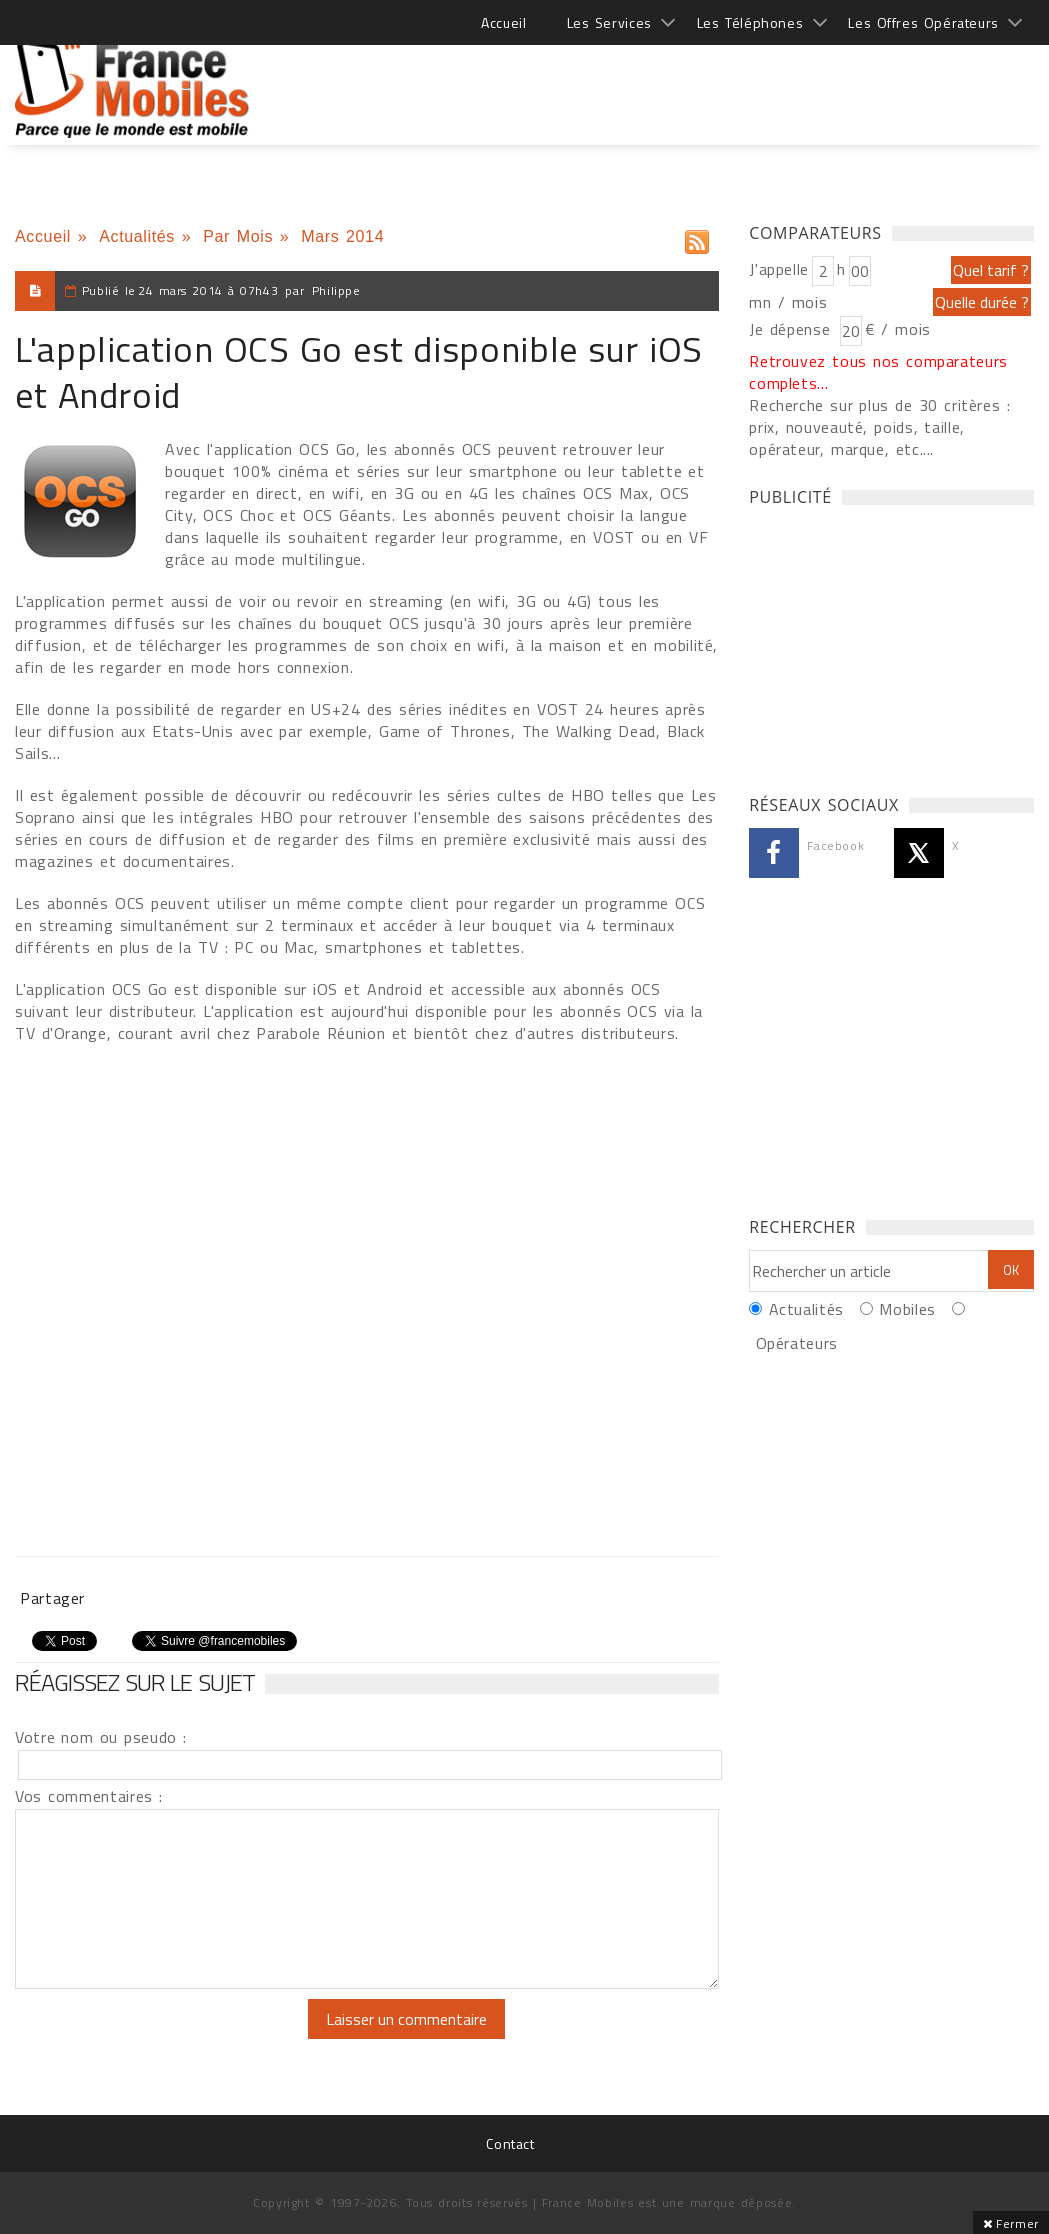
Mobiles (907, 1309)
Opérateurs (797, 1343)
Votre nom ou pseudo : (101, 1737)
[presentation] (182, 2038)
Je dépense (792, 329)
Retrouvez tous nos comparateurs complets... (878, 372)
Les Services (609, 22)
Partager (52, 1598)
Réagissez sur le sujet (135, 1682)
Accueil (503, 22)
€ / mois (898, 329)
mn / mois (788, 302)
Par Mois (238, 236)
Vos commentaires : (89, 1796)
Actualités (137, 236)
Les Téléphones (750, 22)
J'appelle (779, 269)
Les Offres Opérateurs (923, 22)
